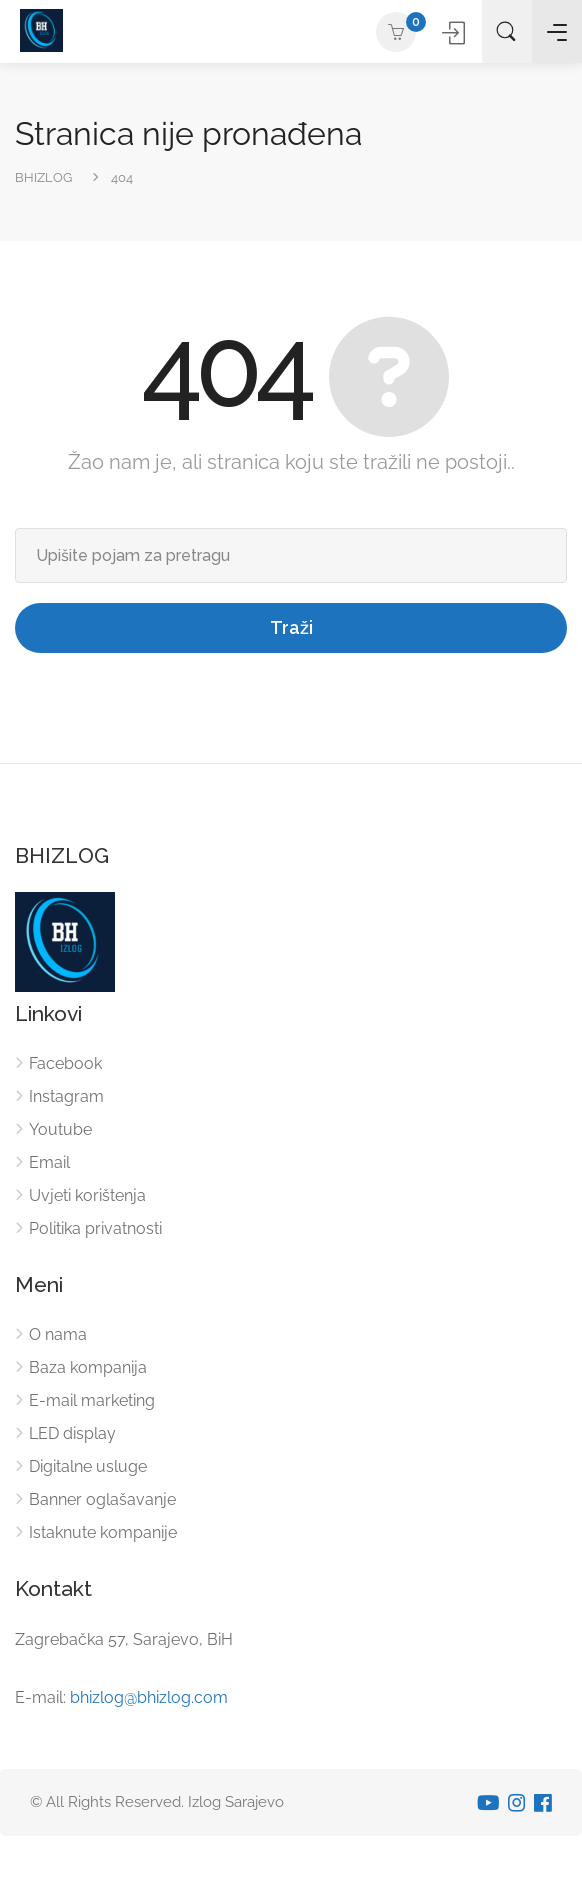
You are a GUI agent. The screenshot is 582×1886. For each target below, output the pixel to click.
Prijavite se (456, 32)
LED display (72, 1433)
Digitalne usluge (88, 1466)
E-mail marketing (92, 1400)
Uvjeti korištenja (87, 1195)
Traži (291, 627)
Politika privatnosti (95, 1228)
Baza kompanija (88, 1367)
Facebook (65, 1063)
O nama (58, 1334)
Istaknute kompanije (103, 1532)
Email (49, 1162)
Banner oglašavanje (102, 1499)
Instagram (66, 1096)
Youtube (60, 1129)
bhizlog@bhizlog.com (149, 1697)
